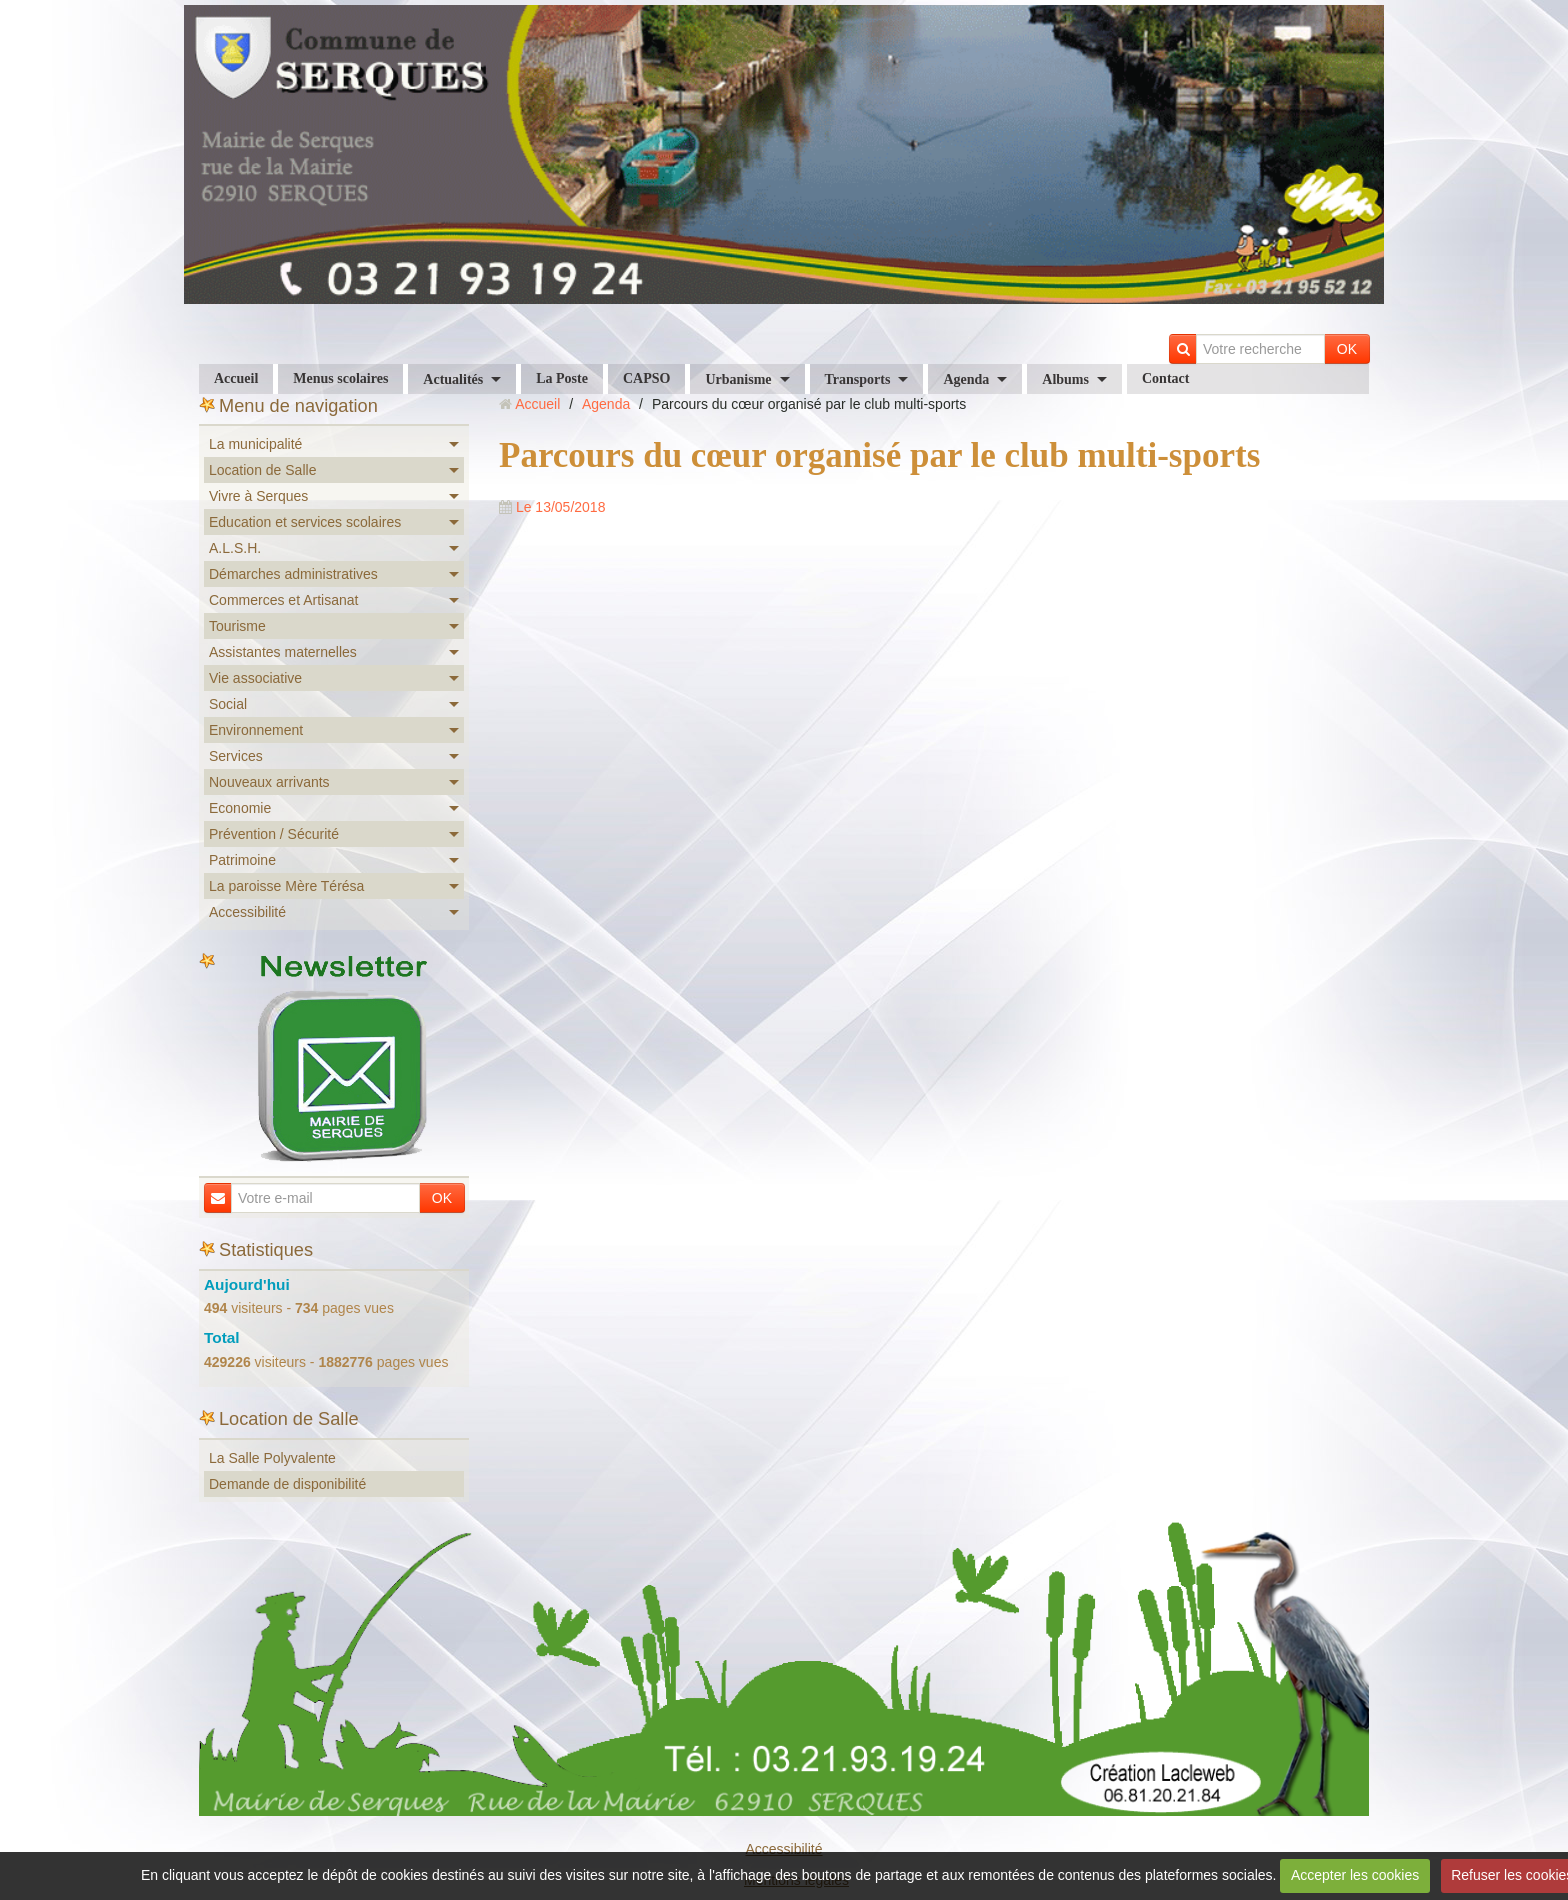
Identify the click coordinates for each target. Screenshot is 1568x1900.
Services (236, 756)
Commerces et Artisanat (283, 600)
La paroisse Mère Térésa (286, 886)
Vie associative (255, 678)
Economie (240, 808)
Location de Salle (262, 470)
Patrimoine (242, 860)
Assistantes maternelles (283, 652)
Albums (1065, 379)
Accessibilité (247, 912)
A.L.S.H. (235, 548)
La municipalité (255, 444)
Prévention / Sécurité (274, 834)
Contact (1165, 378)
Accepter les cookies (1355, 1875)
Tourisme (237, 626)
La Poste (562, 378)
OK (1347, 349)
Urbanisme (738, 379)
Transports (858, 379)
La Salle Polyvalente (272, 1458)
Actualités (453, 379)
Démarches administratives (293, 574)
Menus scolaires (340, 378)
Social (228, 704)
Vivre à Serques (258, 496)
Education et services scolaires (305, 522)
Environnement (256, 730)
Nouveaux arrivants (269, 782)
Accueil (236, 378)
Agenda (966, 379)
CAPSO (646, 378)
